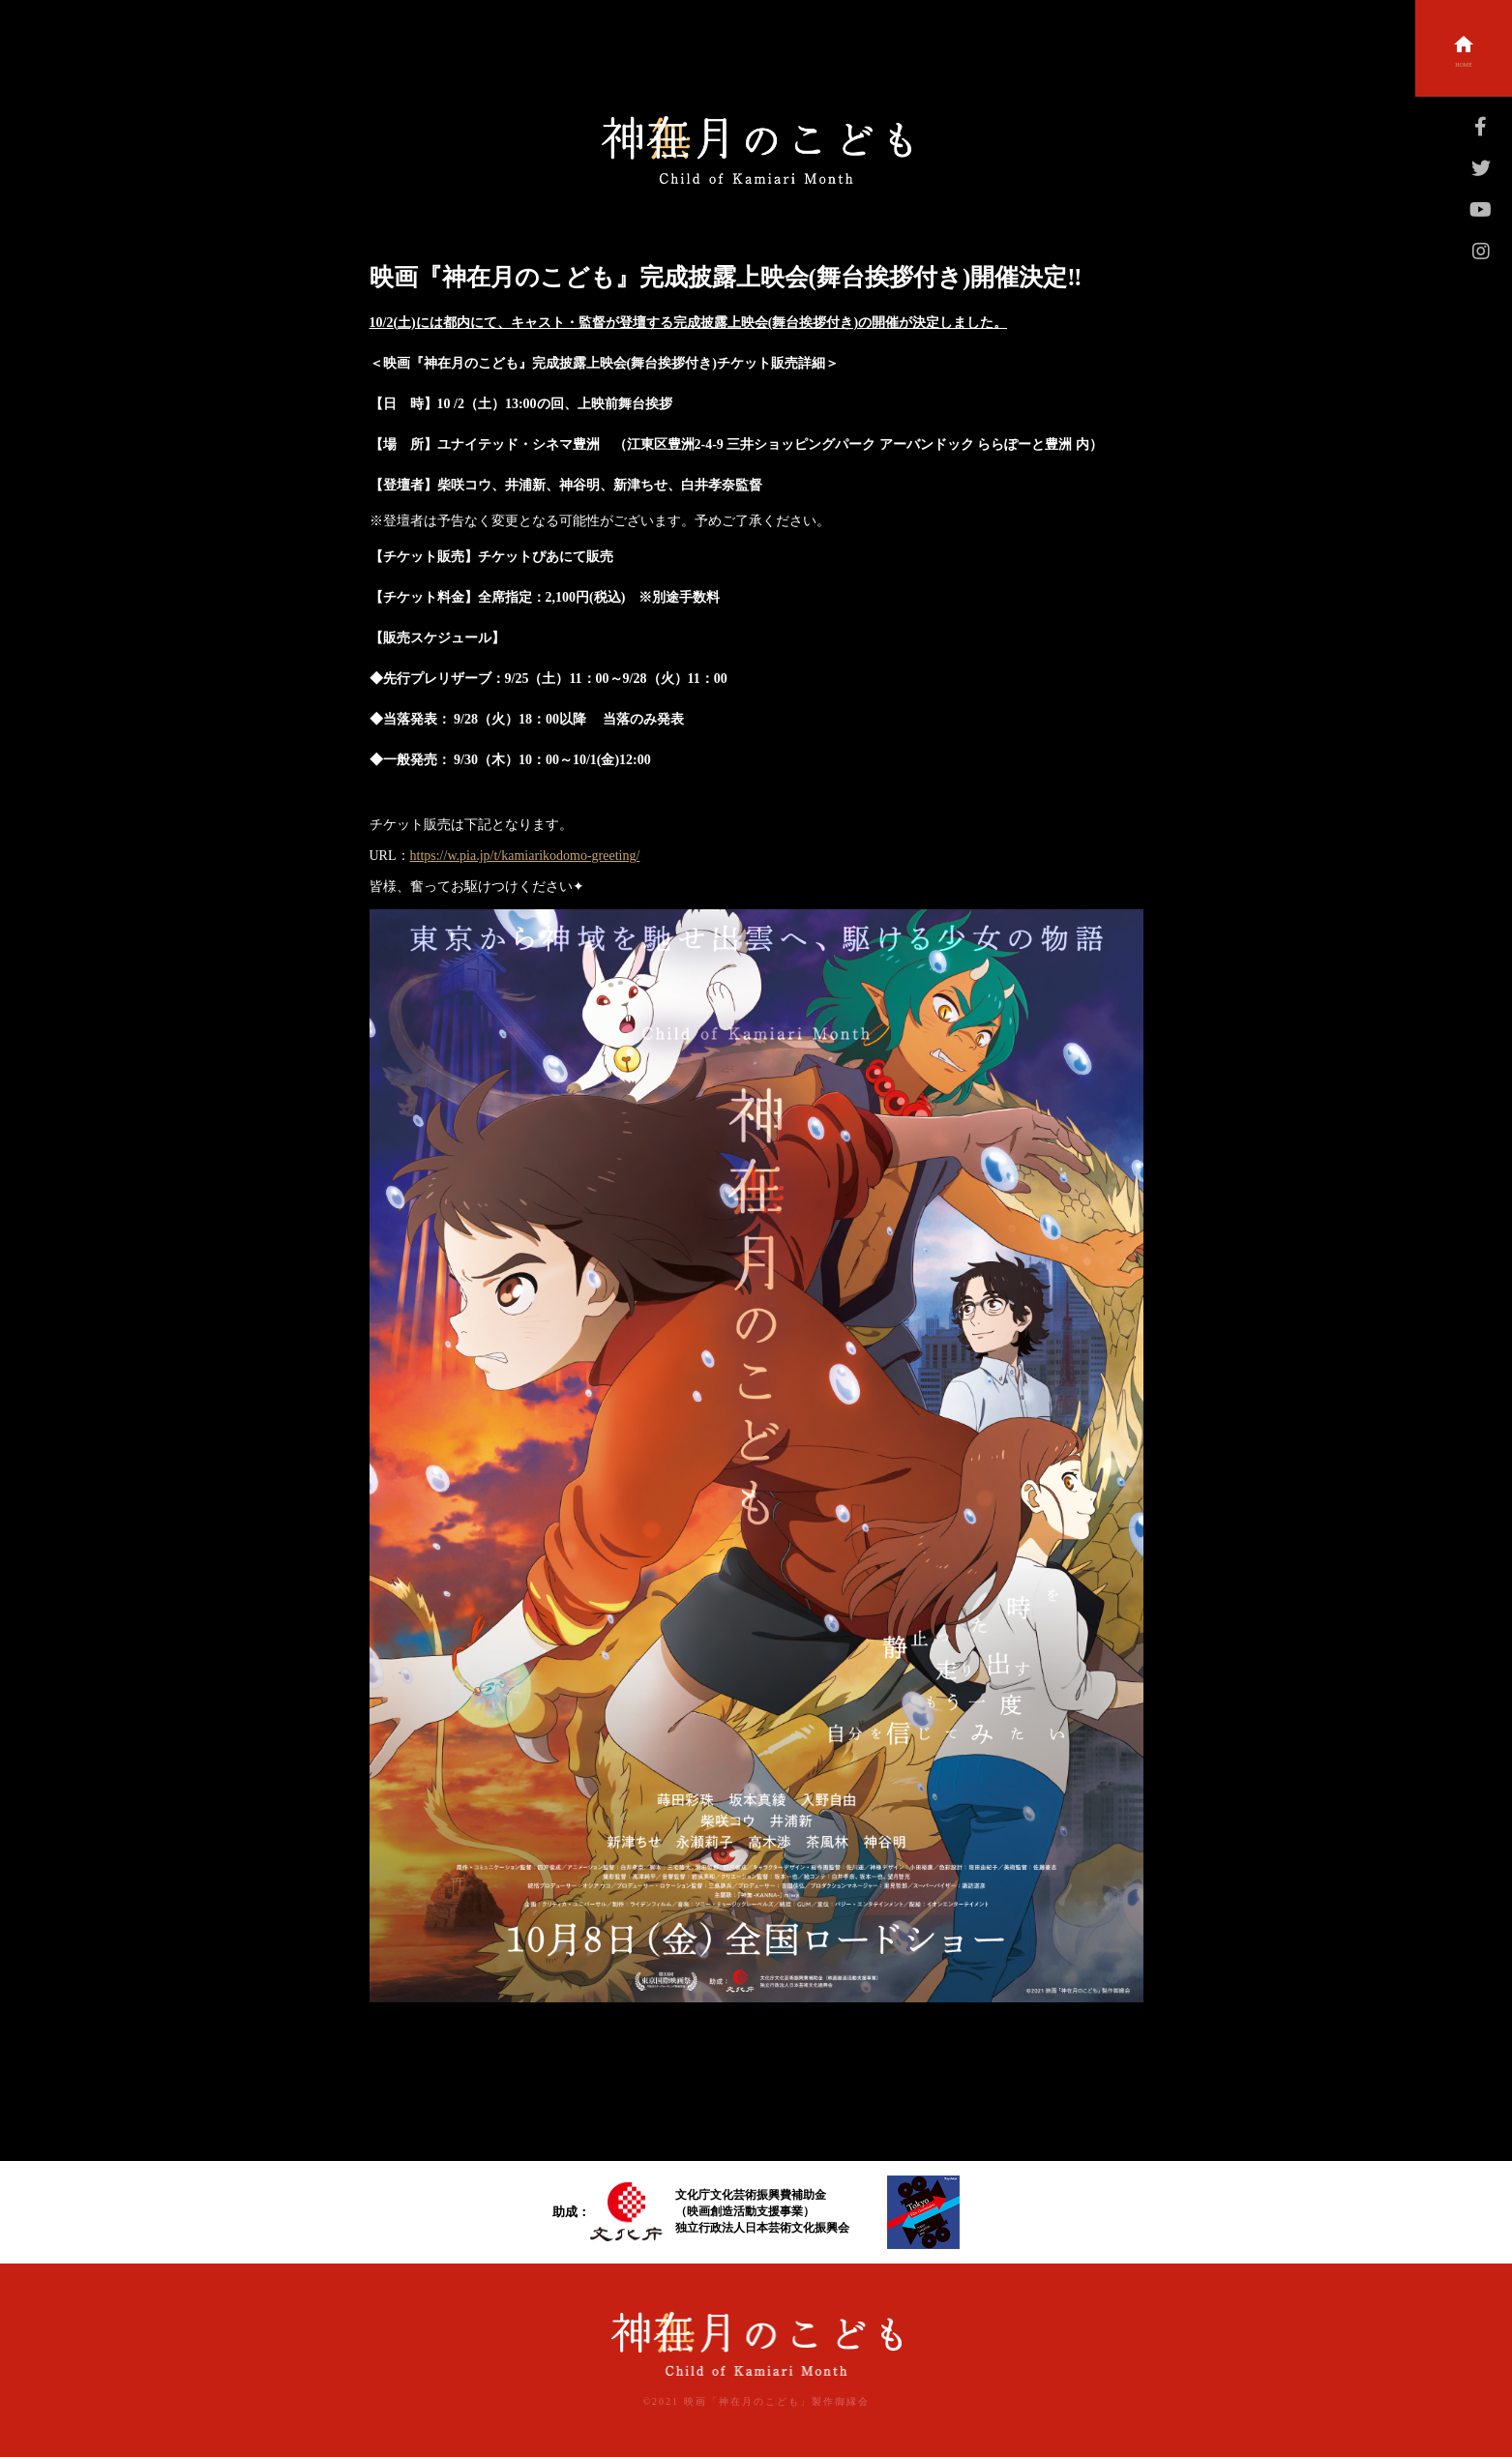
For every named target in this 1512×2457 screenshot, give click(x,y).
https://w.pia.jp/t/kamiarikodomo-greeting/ (525, 855)
